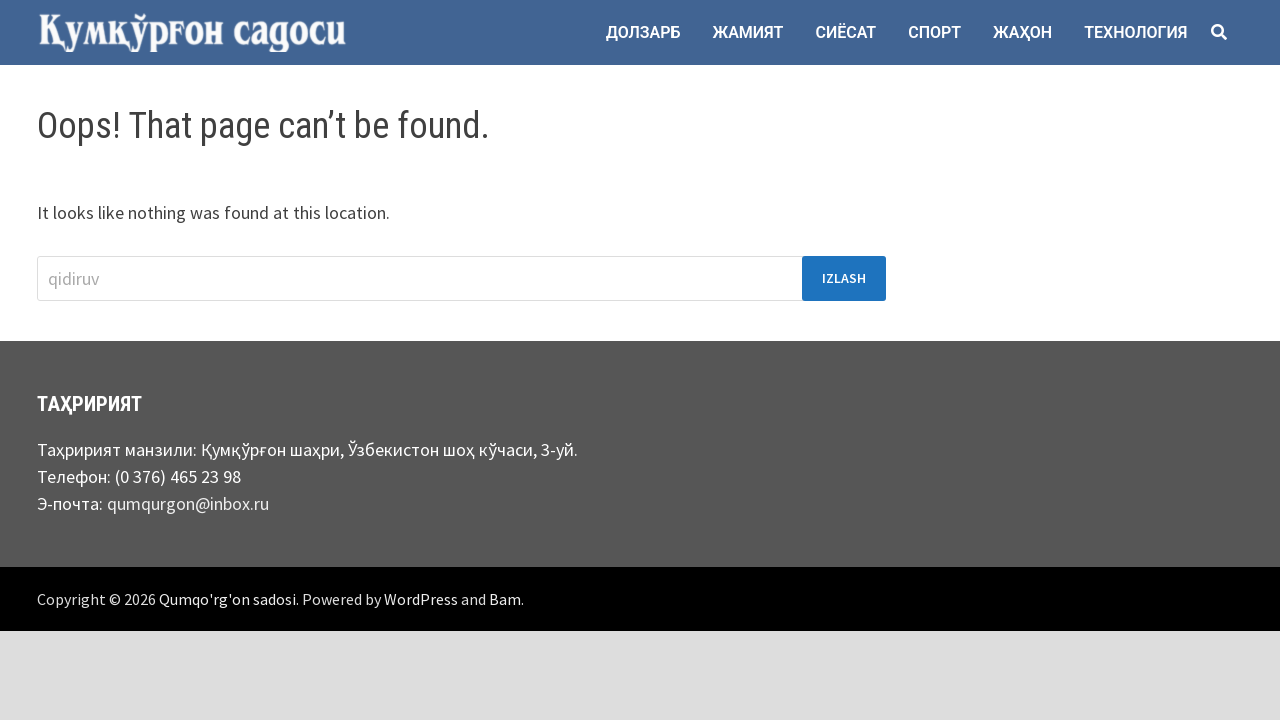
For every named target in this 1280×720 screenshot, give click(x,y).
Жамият (748, 32)
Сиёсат (845, 32)
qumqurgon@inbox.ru (188, 503)
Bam (505, 599)
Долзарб (643, 32)
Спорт (934, 32)
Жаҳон (1022, 32)
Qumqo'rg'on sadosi (227, 599)
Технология (1135, 32)
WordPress (421, 599)
